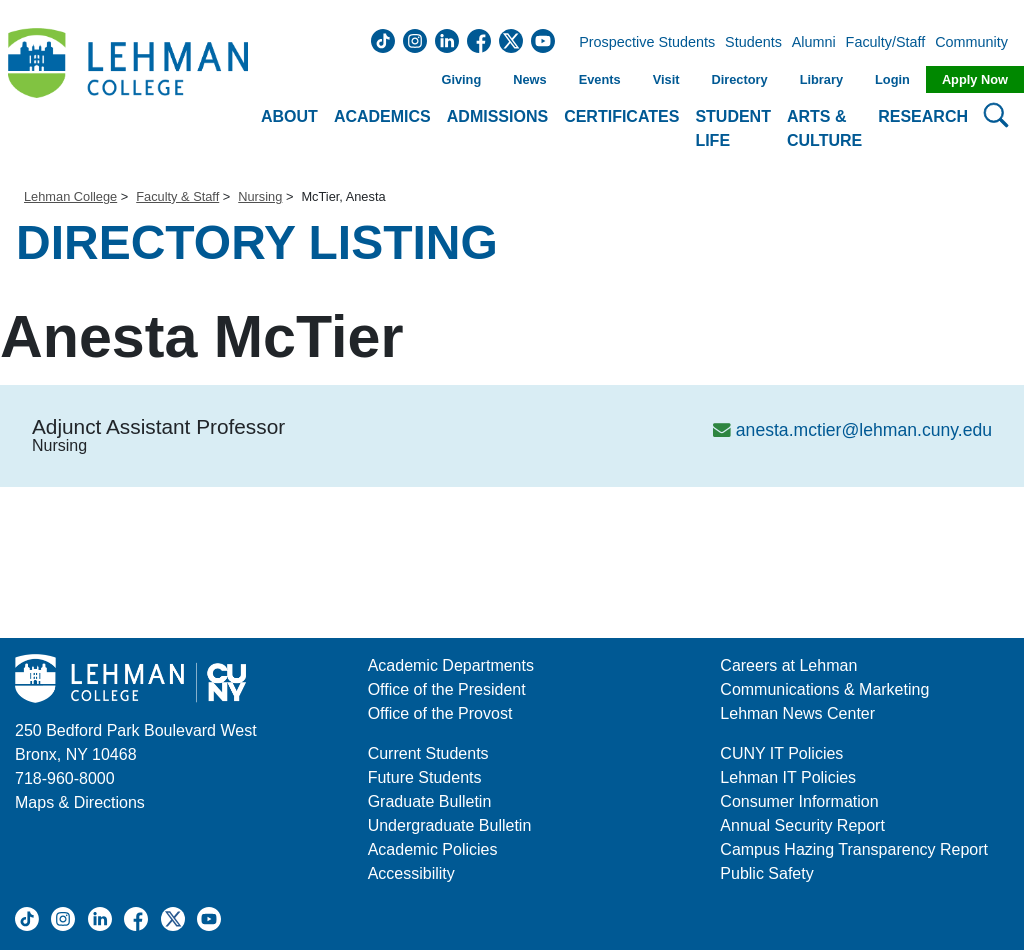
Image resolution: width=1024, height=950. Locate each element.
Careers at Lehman (788, 665)
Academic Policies (433, 849)
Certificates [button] (621, 116)
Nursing (260, 196)
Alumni (814, 43)
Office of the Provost (440, 713)
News (529, 79)
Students (753, 43)
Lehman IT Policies (788, 777)
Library (821, 79)
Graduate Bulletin (430, 801)
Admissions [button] (497, 116)
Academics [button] (382, 116)
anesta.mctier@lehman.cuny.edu (864, 430)
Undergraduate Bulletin (450, 825)
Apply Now (975, 79)
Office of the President (447, 689)
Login (892, 79)
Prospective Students (641, 43)
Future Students (425, 777)
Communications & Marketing (824, 689)
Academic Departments (451, 665)
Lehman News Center (797, 713)
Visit (666, 79)
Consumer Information (799, 801)
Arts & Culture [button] (824, 128)
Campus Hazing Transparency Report (854, 849)
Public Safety (766, 873)
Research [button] (923, 116)
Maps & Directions (80, 802)
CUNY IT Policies (781, 753)
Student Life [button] (733, 128)
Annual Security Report (802, 825)
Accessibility (411, 873)
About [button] (289, 116)
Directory (739, 79)
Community (977, 43)
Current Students (428, 753)
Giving (461, 79)
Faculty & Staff (177, 196)
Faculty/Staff (886, 43)
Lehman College (70, 196)
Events (600, 79)
